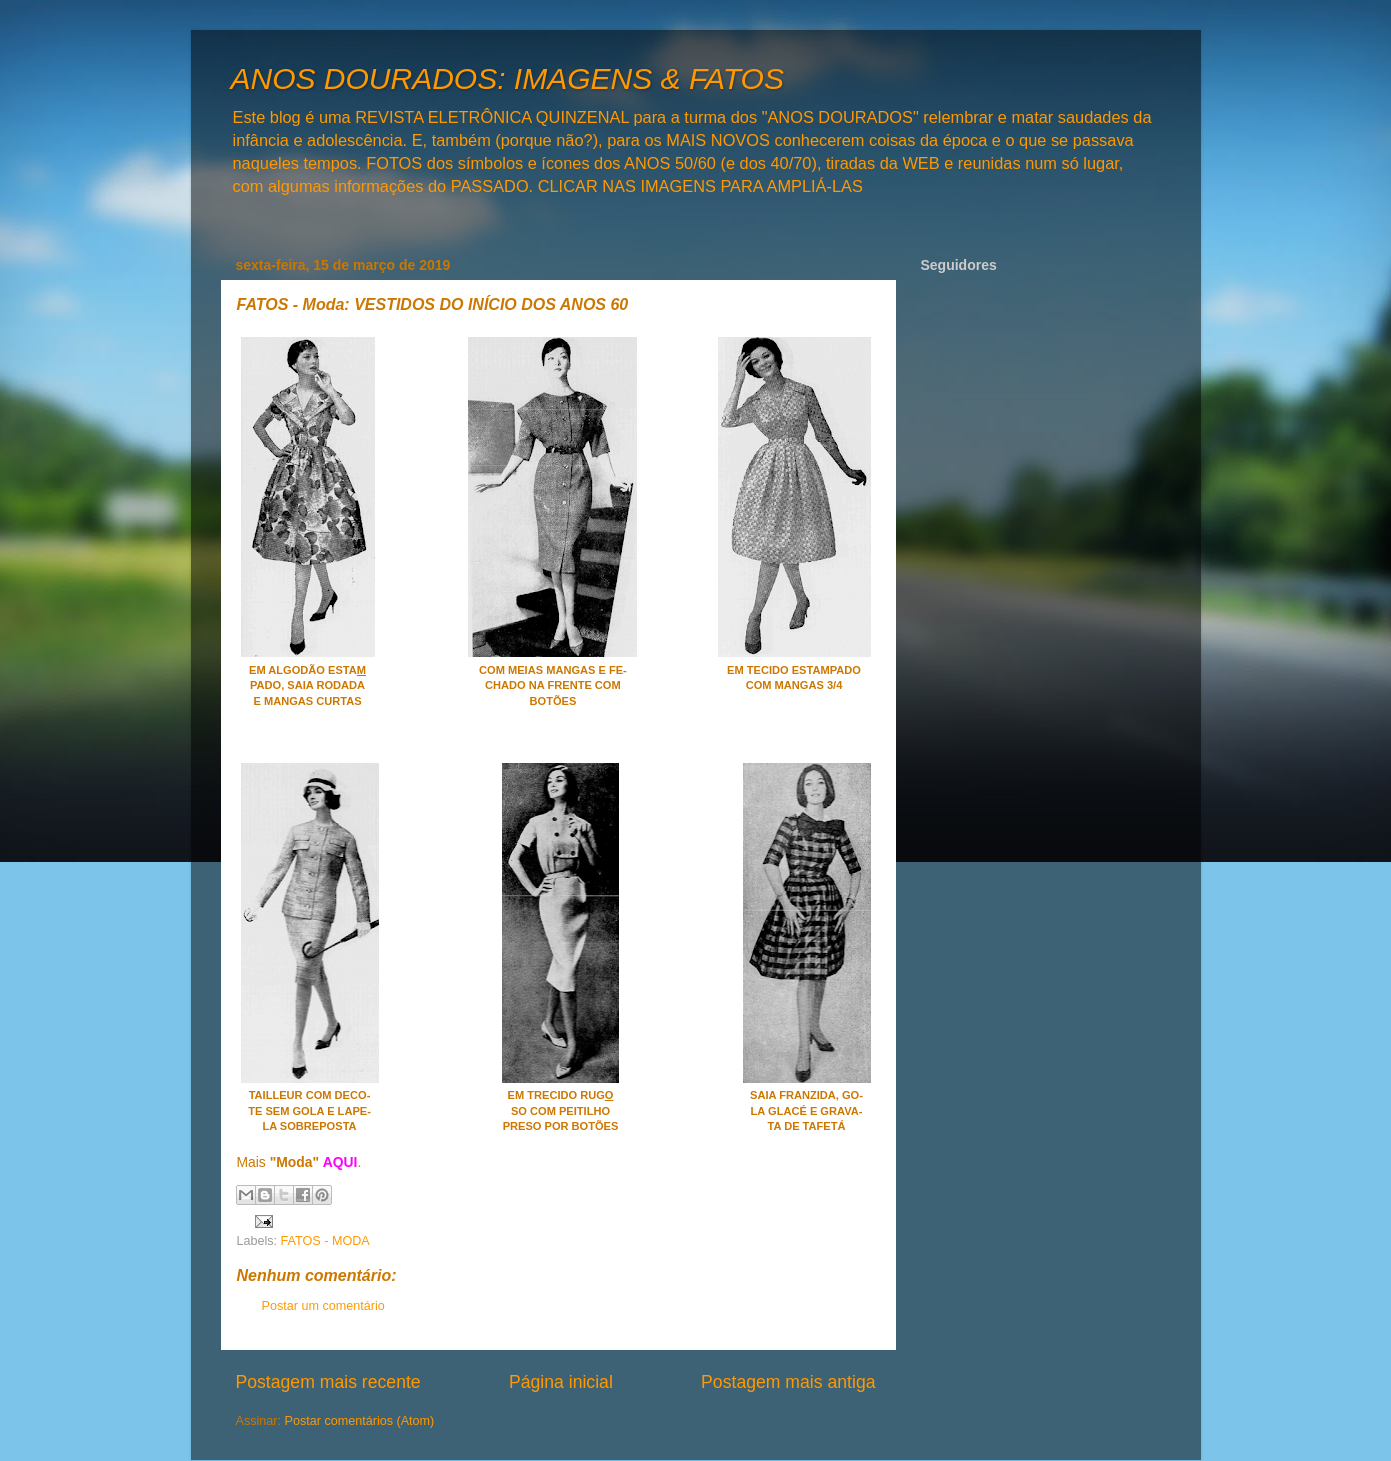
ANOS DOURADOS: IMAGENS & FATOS (507, 78)
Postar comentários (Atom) (360, 1421)
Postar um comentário (323, 1306)
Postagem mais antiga (788, 1382)
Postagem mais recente (328, 1382)
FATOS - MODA (325, 1241)
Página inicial (561, 1382)
